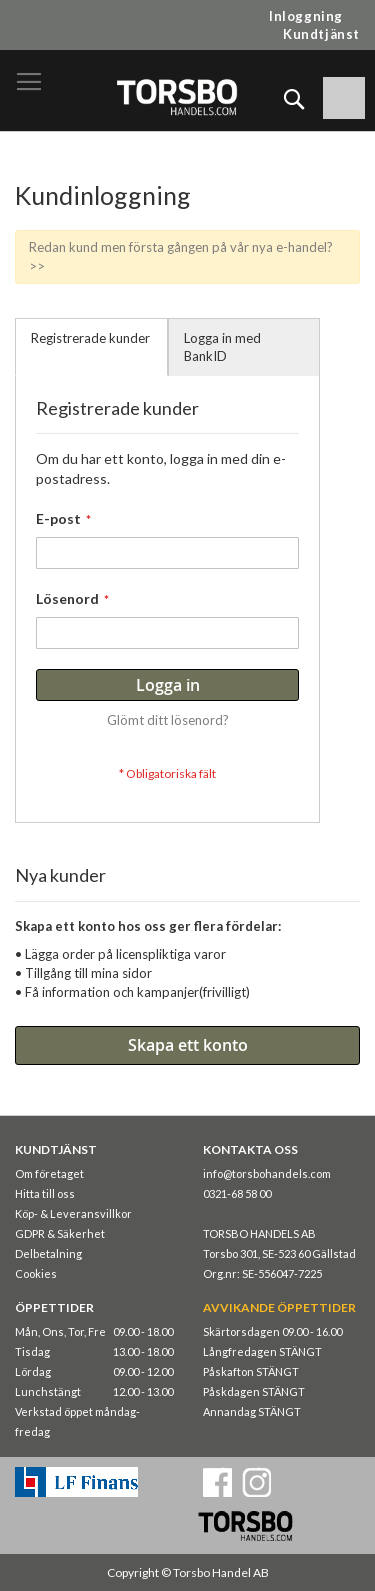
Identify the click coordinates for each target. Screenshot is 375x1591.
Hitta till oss (45, 1193)
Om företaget (49, 1173)
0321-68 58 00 (237, 1193)
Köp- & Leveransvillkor (73, 1213)
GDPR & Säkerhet (60, 1233)
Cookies (36, 1273)
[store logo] (176, 96)
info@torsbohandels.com (267, 1173)
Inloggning (306, 16)
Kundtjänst (321, 34)
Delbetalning (48, 1253)
